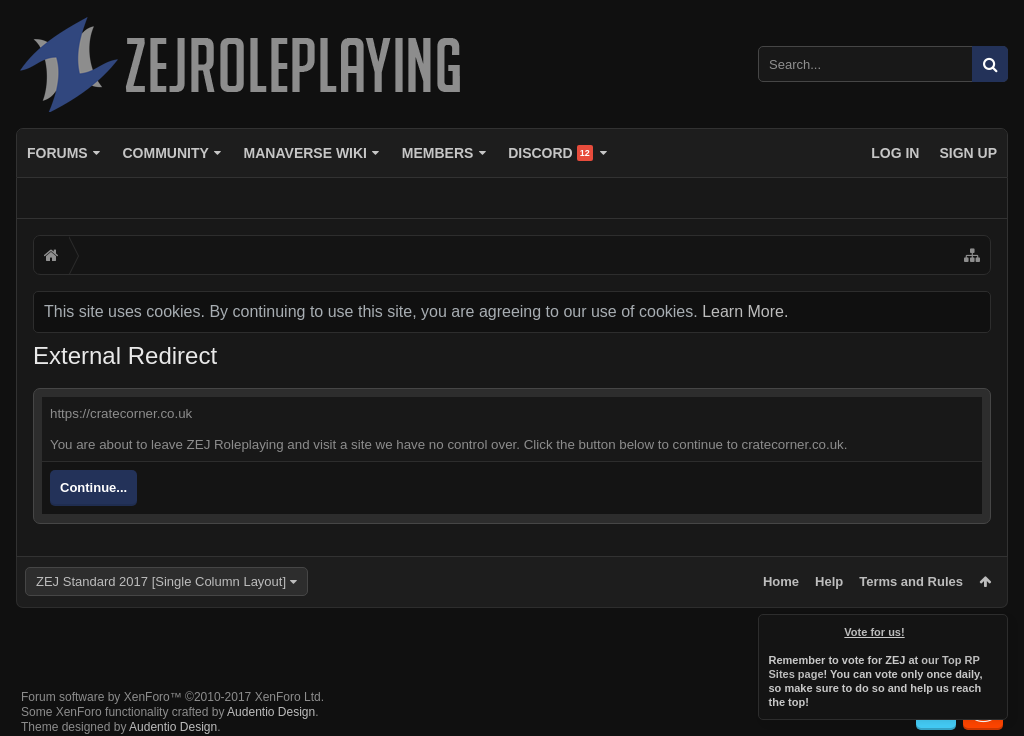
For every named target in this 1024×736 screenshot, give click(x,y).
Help (829, 581)
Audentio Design (271, 696)
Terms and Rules (911, 581)
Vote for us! (875, 632)
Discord (550, 153)
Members (438, 153)
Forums (57, 153)
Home (781, 581)
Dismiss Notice (994, 628)
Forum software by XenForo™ (172, 681)
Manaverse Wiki (305, 153)
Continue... (93, 487)
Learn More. (745, 311)
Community (165, 153)
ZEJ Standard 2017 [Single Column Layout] (161, 581)
